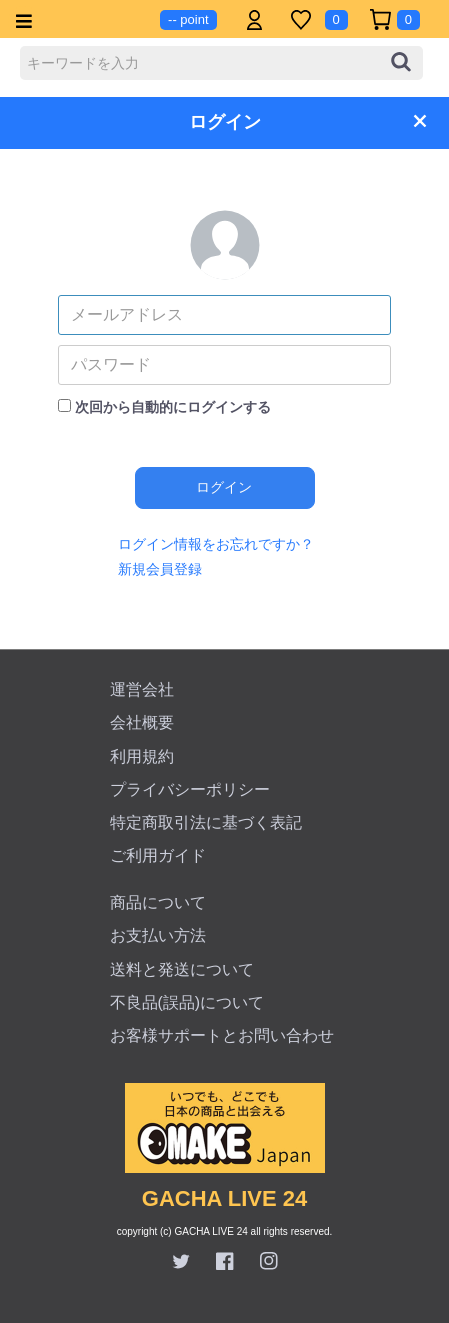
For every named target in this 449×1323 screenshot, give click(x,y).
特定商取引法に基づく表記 (206, 822)
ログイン (224, 487)
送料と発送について (182, 969)
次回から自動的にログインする (173, 407)
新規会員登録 (160, 569)
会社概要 (142, 722)
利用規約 (142, 756)
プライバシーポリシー (190, 789)
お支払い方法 (158, 935)
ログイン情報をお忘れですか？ (216, 544)
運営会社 (142, 689)
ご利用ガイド (158, 855)
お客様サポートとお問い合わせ (222, 1035)
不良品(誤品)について (187, 1002)
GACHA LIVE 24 (224, 1198)
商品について (158, 902)
